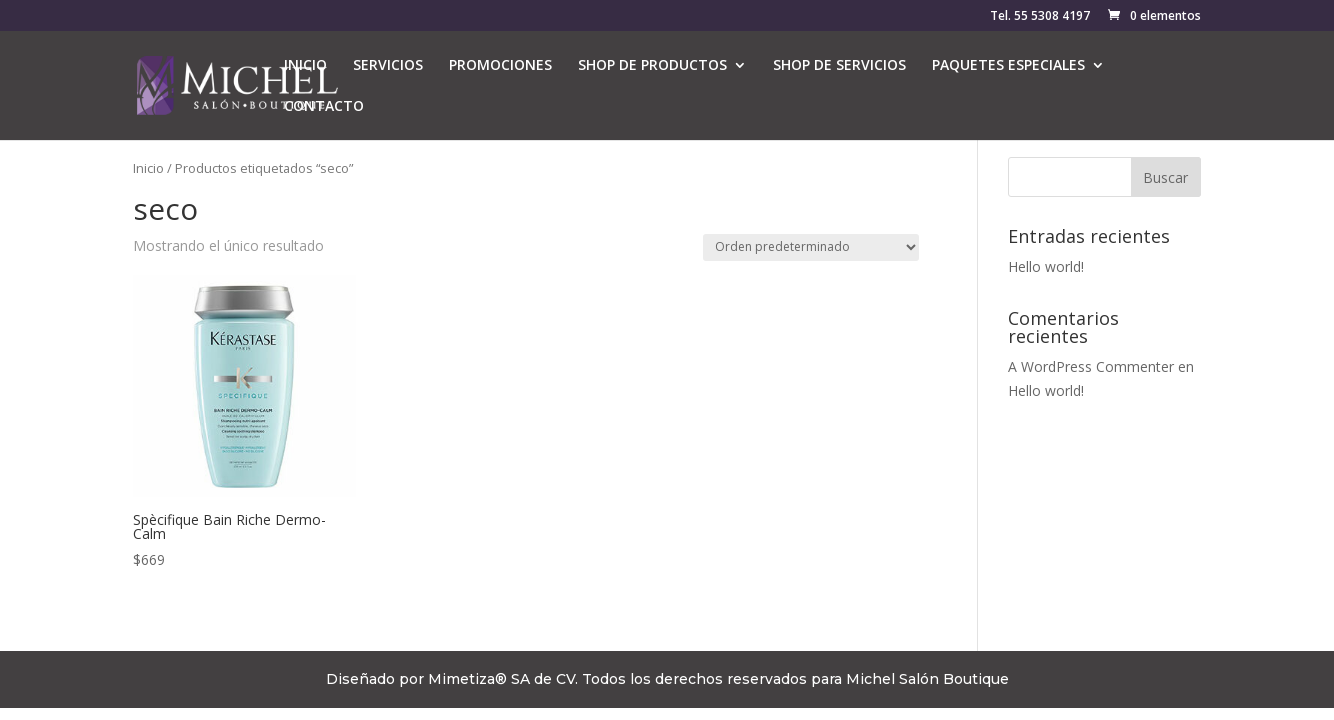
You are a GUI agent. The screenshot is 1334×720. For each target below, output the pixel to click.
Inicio (148, 168)
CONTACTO (324, 107)
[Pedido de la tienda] (811, 247)
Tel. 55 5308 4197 (1040, 17)
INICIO (305, 66)
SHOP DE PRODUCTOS (652, 66)
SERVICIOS (388, 66)
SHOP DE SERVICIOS (839, 66)
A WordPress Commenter (1091, 366)
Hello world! (1046, 266)
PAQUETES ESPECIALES (1008, 66)
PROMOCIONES (500, 66)
